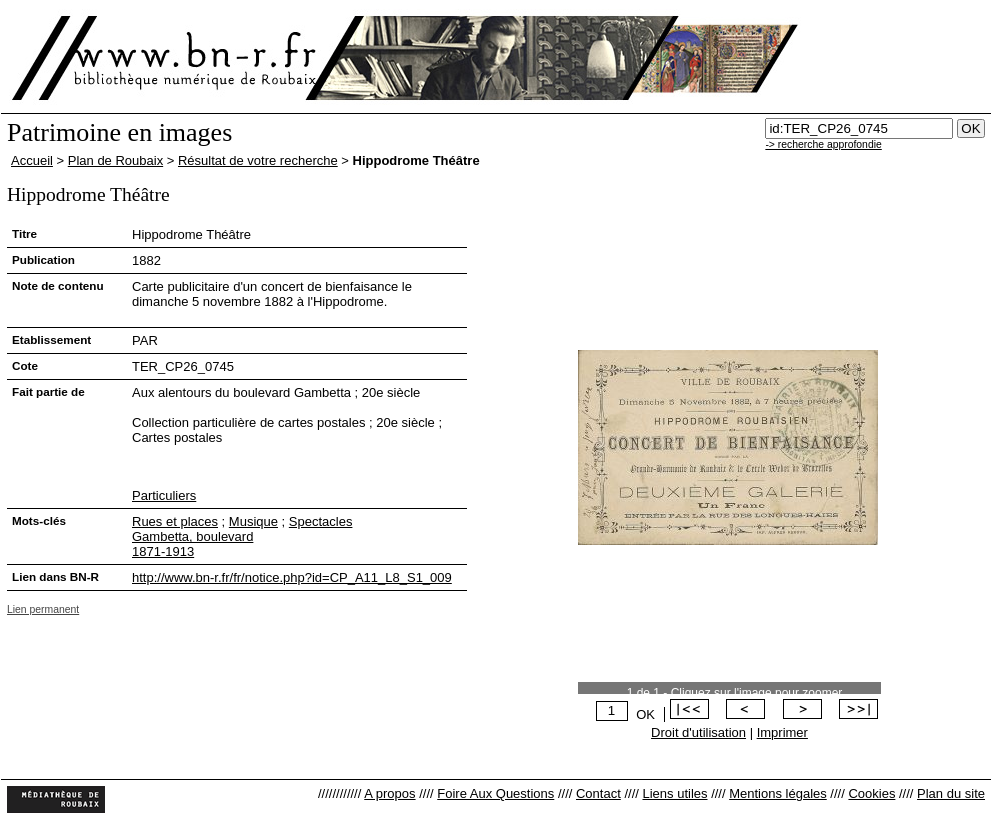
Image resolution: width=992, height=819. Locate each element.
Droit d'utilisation (698, 732)
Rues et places (175, 521)
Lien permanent (43, 609)
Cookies (871, 793)
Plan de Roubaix (115, 160)
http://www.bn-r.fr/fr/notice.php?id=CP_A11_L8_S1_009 (292, 577)
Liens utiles (674, 793)
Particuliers (164, 495)
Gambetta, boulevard (192, 536)
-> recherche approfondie (823, 144)
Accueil (32, 160)
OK (645, 714)
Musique (253, 521)
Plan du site (951, 793)
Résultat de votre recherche (258, 160)
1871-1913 (163, 551)
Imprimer (782, 732)
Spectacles (321, 521)
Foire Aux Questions (495, 793)
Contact (598, 793)
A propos (389, 793)
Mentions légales (778, 793)
